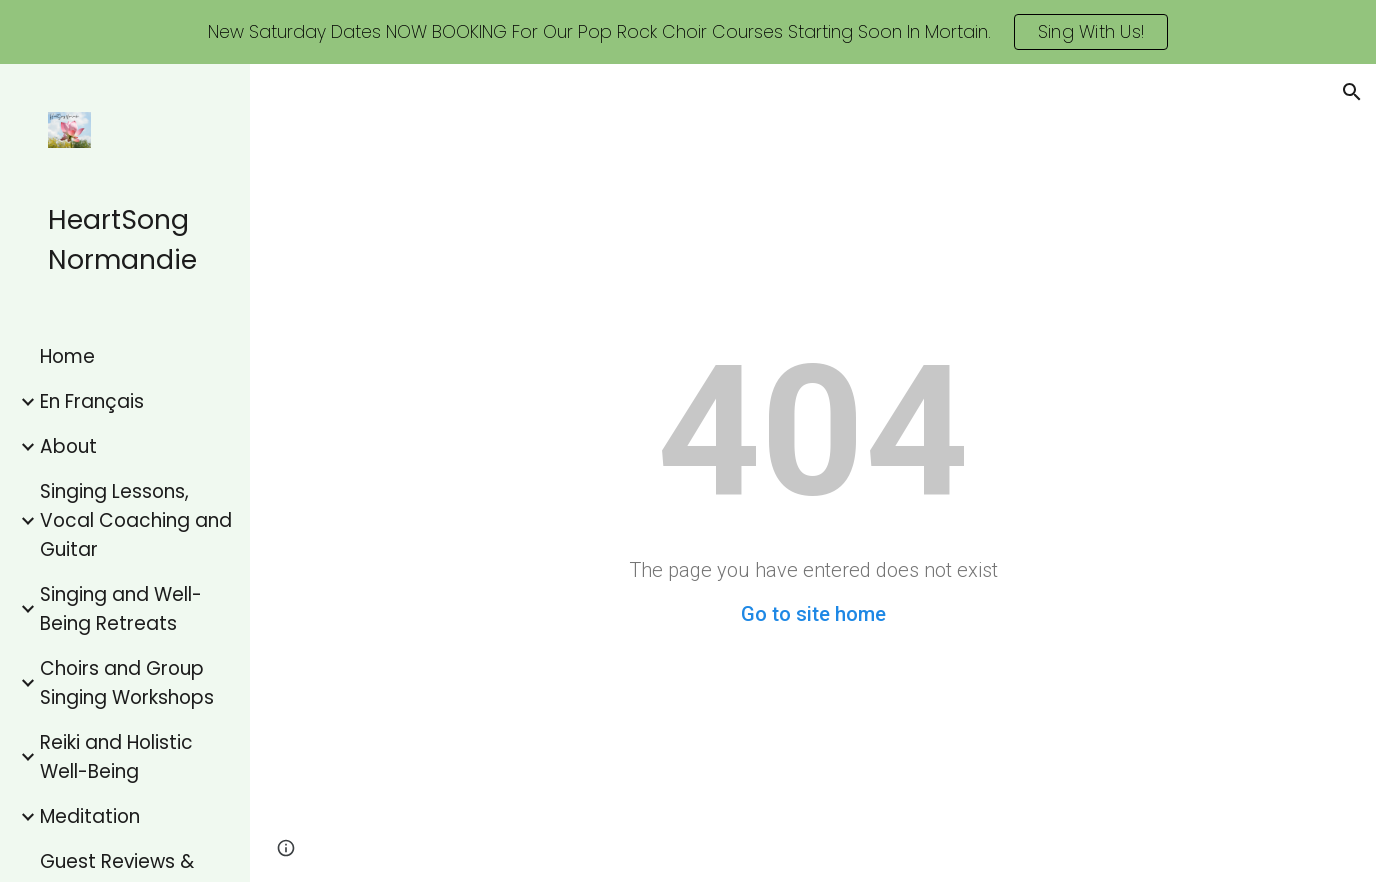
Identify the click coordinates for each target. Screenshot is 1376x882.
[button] (1352, 92)
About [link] (68, 446)
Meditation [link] (90, 816)
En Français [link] (92, 401)
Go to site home (813, 614)
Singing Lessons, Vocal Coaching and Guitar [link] (136, 520)
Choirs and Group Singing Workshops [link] (127, 683)
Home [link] (67, 356)
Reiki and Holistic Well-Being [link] (116, 757)
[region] (688, 32)
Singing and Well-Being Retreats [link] (121, 609)
